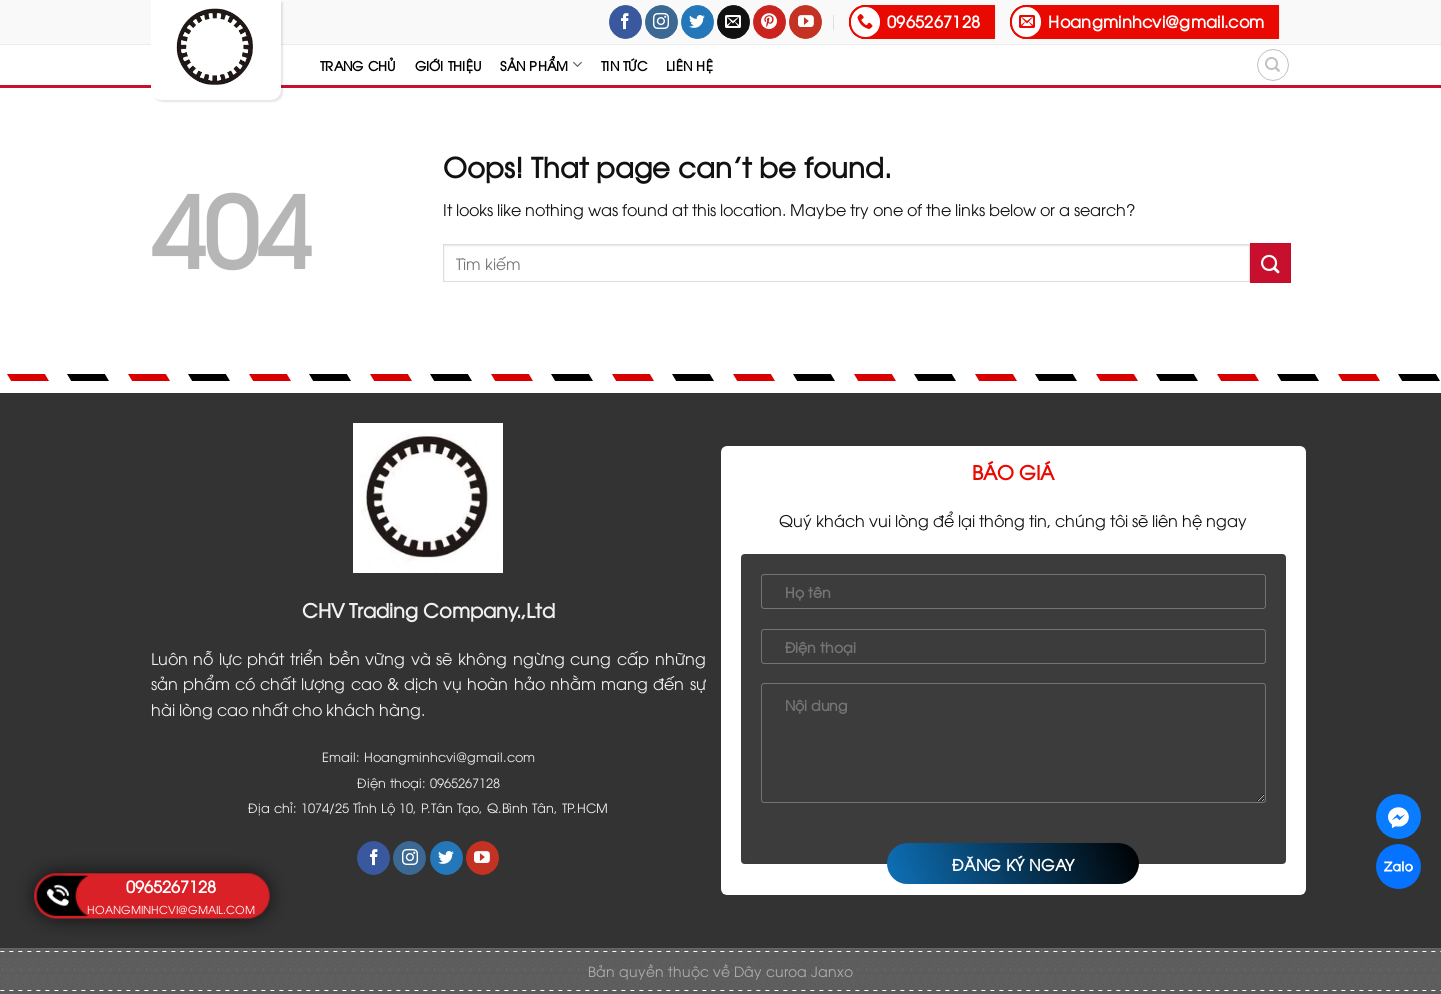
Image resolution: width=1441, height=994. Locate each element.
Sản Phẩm (541, 64)
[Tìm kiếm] (1273, 65)
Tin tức (624, 65)
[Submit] (1270, 262)
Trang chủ (357, 65)
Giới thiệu (448, 65)
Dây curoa (772, 970)
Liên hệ (689, 65)
